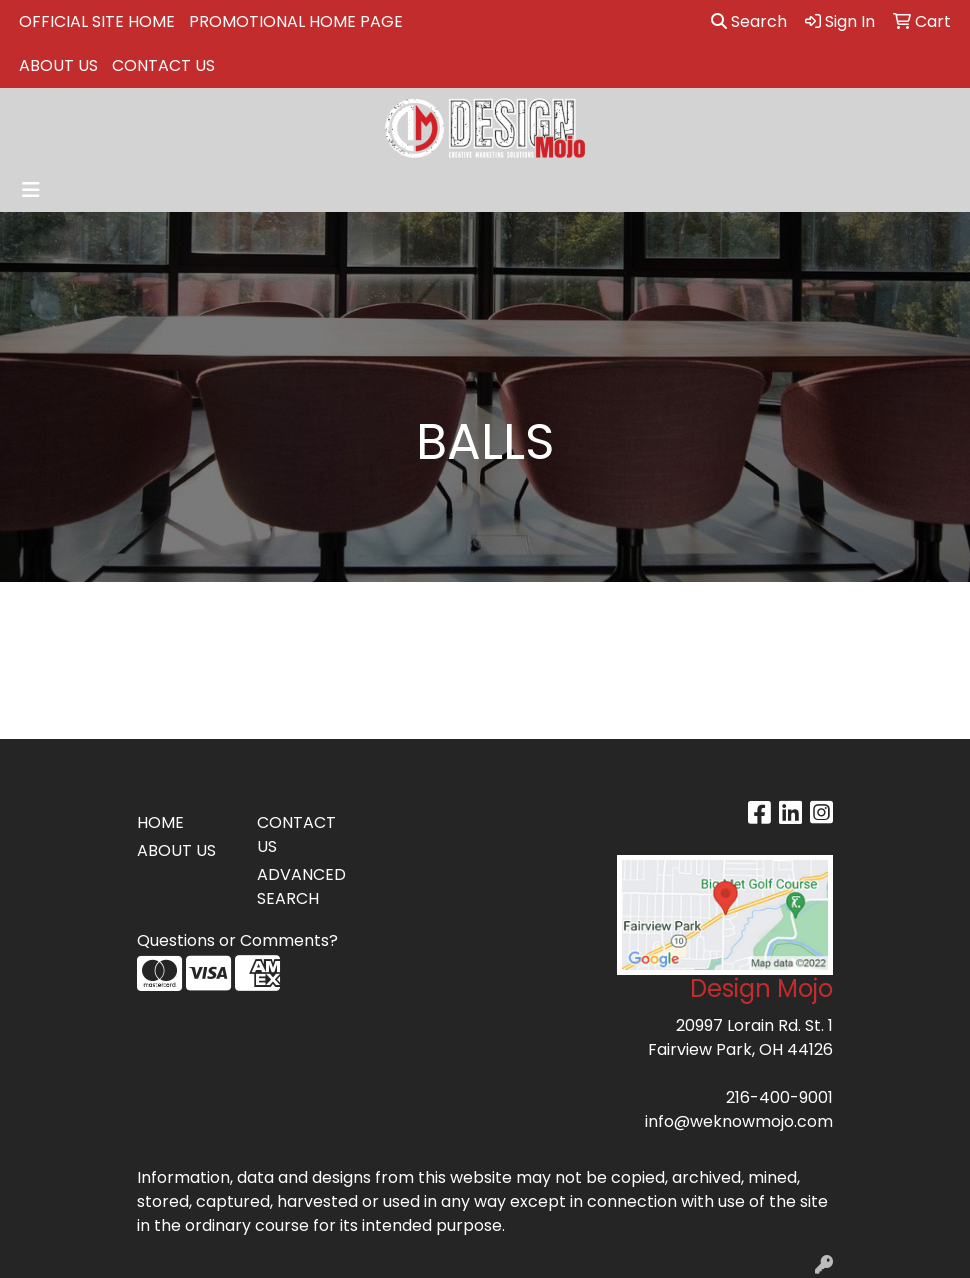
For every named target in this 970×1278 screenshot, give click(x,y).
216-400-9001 (779, 1097)
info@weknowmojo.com (739, 1121)
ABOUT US (58, 65)
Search (749, 21)
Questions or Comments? (237, 940)
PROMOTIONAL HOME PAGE (296, 21)
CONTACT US (163, 65)
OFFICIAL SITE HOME (97, 21)
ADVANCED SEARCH (301, 886)
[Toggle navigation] (31, 190)
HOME (160, 822)
